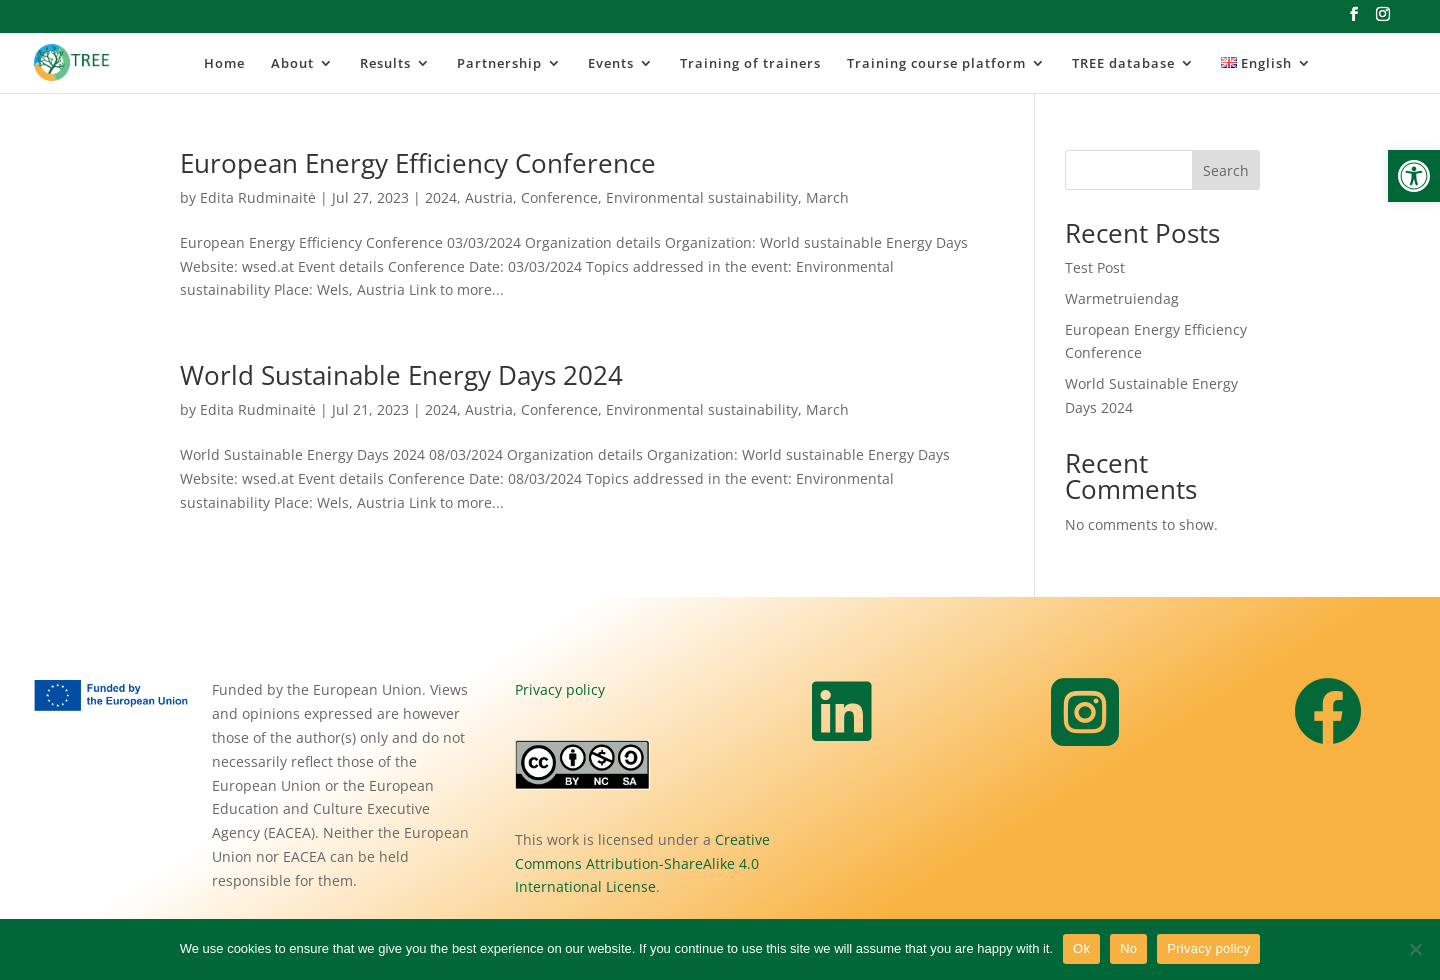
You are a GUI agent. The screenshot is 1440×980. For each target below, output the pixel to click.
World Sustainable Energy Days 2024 (401, 375)
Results (385, 64)
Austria (489, 197)
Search (1226, 170)
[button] (1414, 176)
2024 (441, 197)
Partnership (499, 64)
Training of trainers (750, 64)
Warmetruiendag (1122, 298)
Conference (559, 197)
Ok (1081, 948)
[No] (1415, 949)
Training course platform (936, 64)
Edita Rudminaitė (258, 197)
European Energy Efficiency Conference (418, 163)
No (1128, 948)
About (292, 64)
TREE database (1123, 64)
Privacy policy (560, 689)
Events (611, 64)
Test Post (1095, 267)
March (827, 197)
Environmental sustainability (702, 197)
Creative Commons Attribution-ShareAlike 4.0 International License (642, 863)
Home (224, 64)
